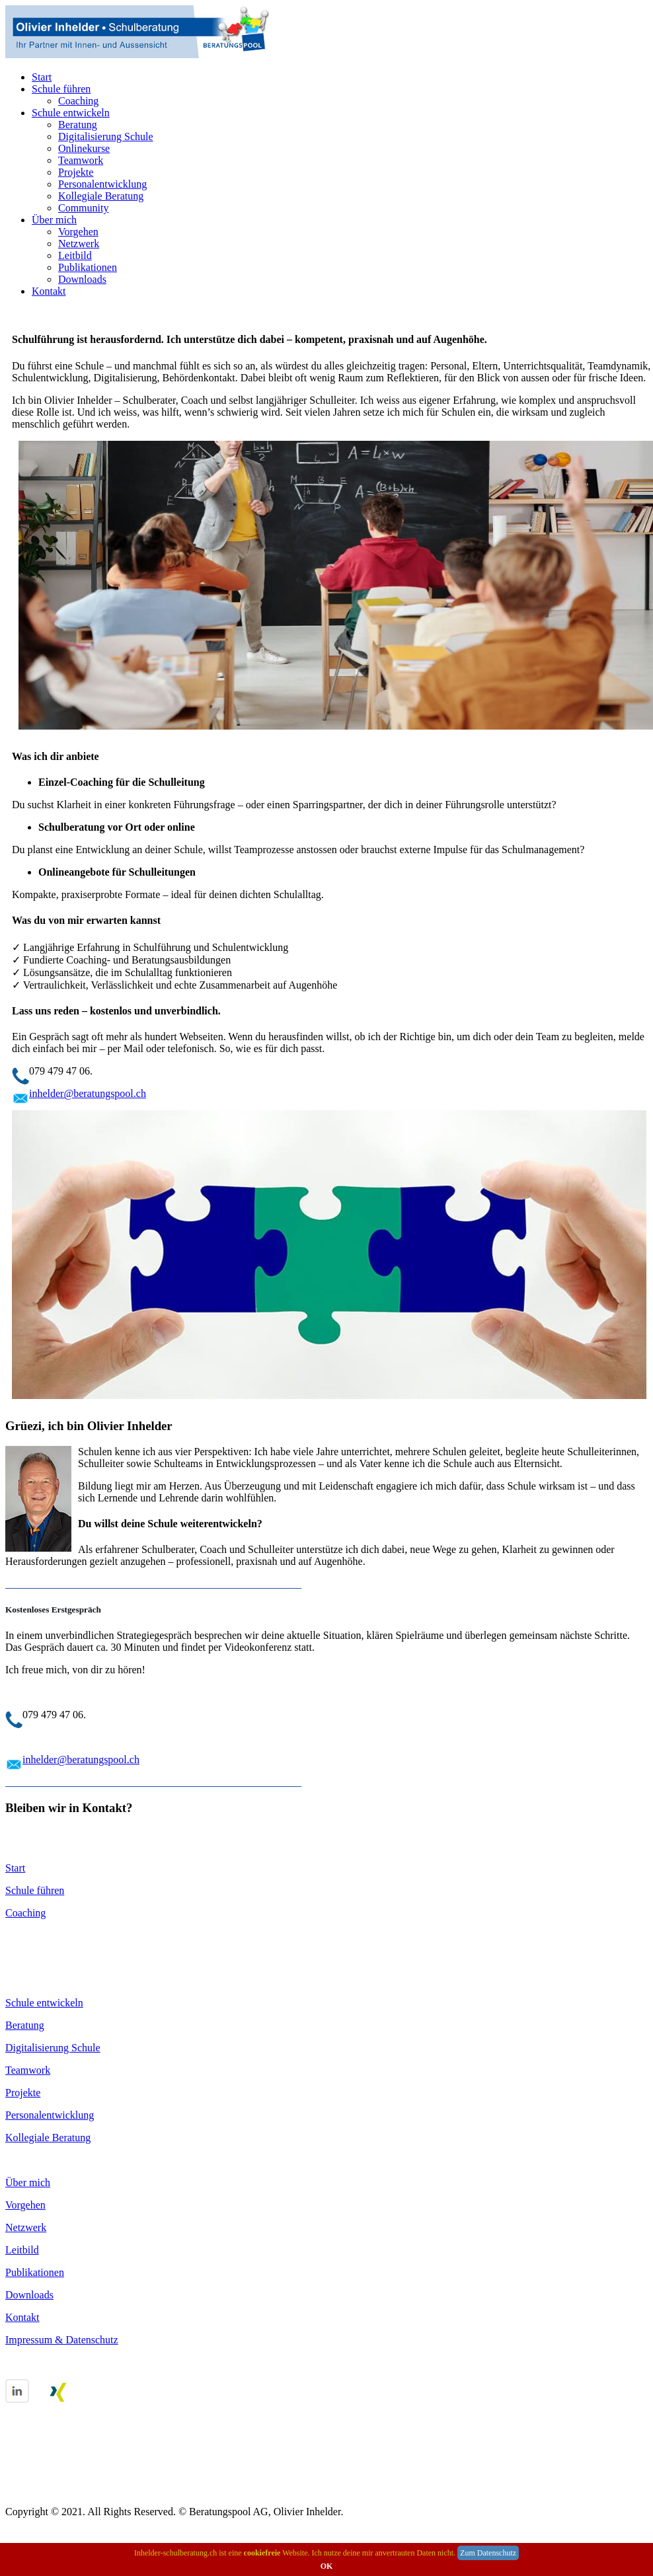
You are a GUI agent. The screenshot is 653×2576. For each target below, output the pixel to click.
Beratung (77, 124)
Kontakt (49, 291)
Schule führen (61, 89)
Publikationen (87, 267)
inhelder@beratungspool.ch (87, 1093)
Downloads (82, 279)
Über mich (54, 219)
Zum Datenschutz (488, 2552)
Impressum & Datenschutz (61, 2339)
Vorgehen (78, 231)
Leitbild (75, 255)
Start (42, 77)
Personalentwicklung (102, 184)
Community (83, 207)
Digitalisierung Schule (105, 136)
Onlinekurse (84, 148)
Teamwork (80, 160)
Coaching (78, 100)
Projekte (75, 172)
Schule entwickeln (71, 112)
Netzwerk (78, 243)
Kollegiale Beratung (100, 196)
